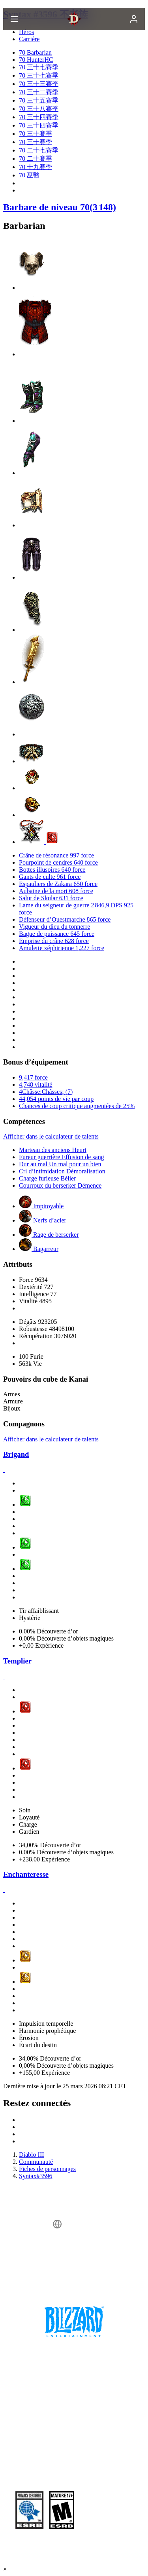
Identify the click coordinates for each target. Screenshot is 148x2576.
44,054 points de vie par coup (56, 1098)
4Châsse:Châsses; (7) (46, 1091)
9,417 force (33, 1077)
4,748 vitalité (35, 1084)
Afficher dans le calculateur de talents (51, 1136)
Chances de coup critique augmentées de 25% (77, 1106)
